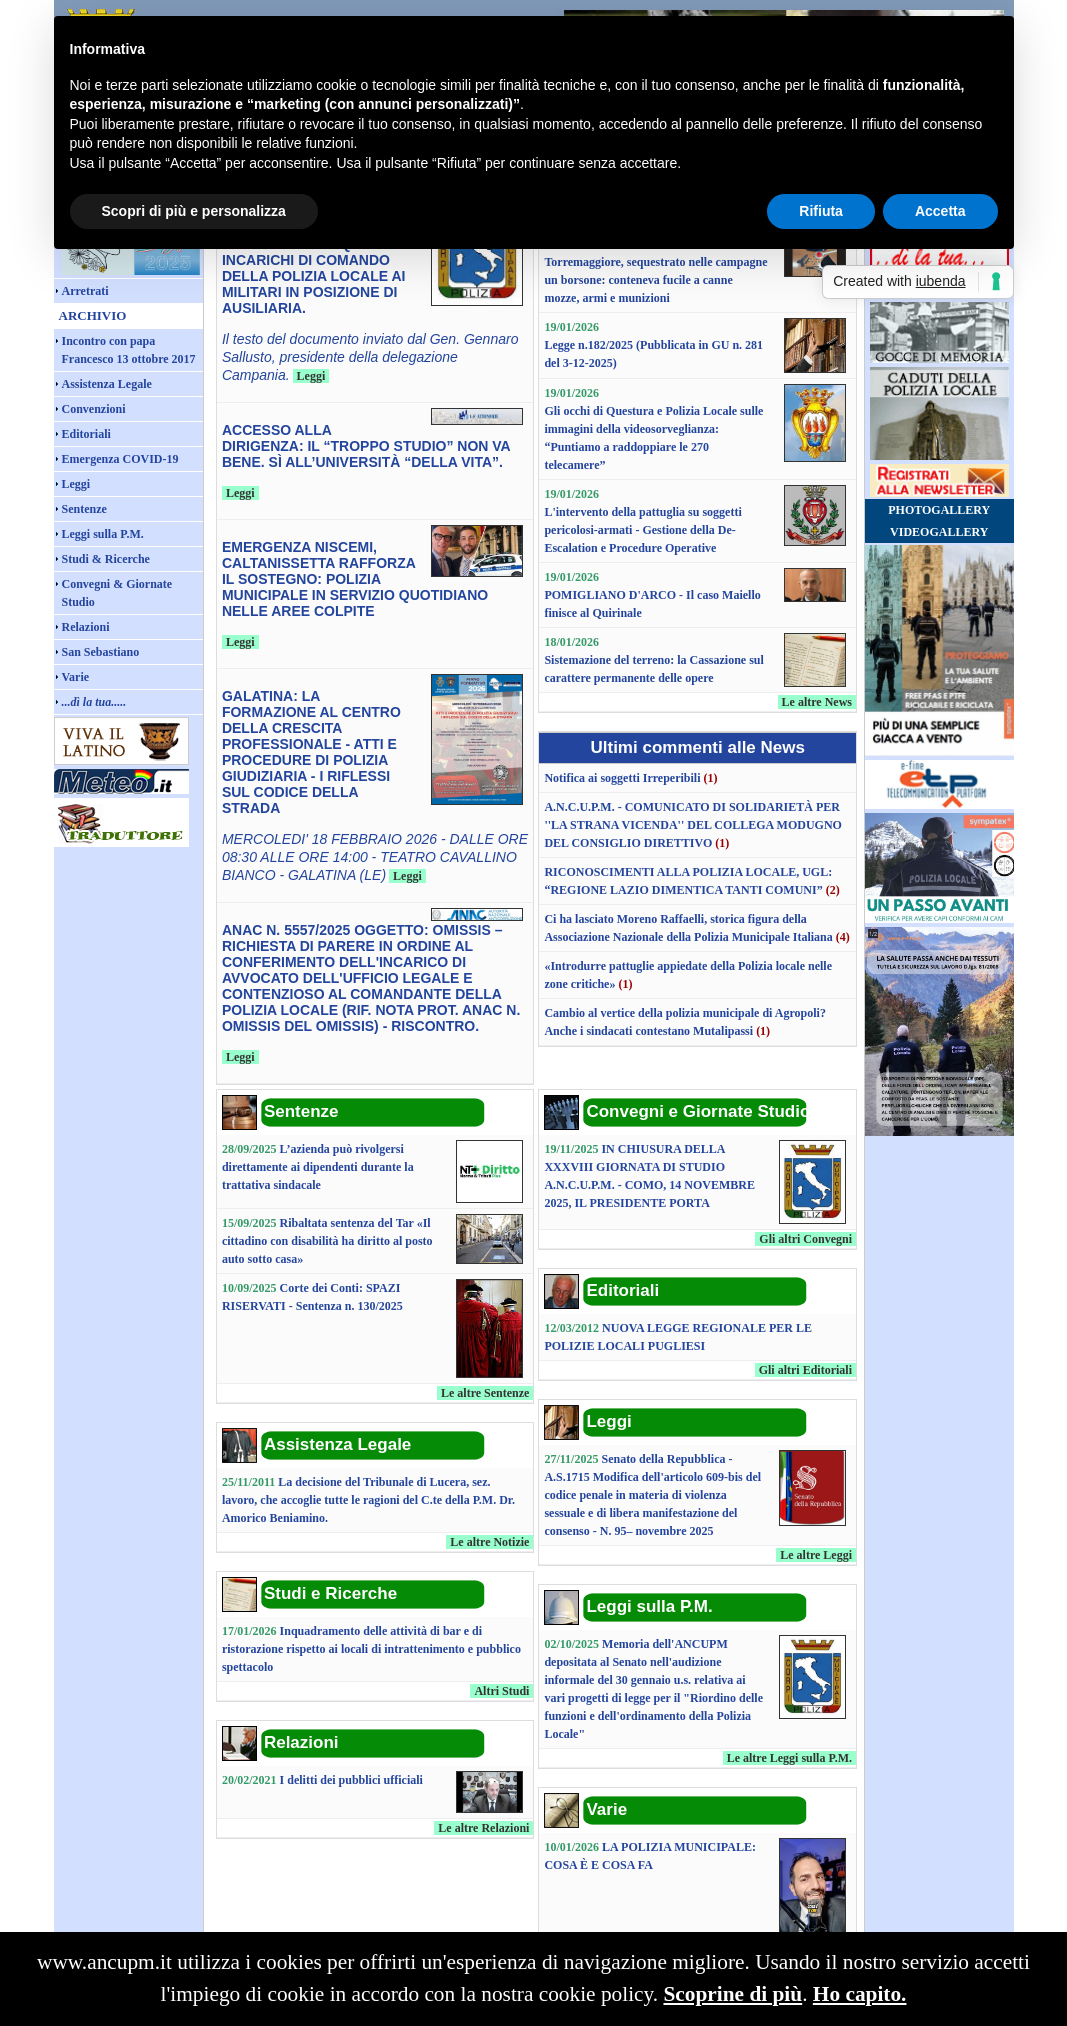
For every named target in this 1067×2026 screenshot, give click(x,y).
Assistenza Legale (107, 384)
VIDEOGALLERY (939, 532)
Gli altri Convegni (805, 1239)
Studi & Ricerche (106, 559)
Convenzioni (94, 409)
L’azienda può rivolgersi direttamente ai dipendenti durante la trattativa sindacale (318, 1167)
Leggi (76, 484)
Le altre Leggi (816, 1555)
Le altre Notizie (489, 1542)
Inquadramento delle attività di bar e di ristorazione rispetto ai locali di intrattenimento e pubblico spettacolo (371, 1649)
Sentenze (84, 509)
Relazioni (86, 627)
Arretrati (85, 291)
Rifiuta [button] (821, 211)
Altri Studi (501, 1691)
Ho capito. (860, 1994)
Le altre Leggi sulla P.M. (789, 1758)
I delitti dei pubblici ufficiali (351, 1780)
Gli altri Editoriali (805, 1370)
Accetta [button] (940, 211)
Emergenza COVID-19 (120, 459)
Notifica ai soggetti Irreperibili (622, 778)
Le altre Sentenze (485, 1393)
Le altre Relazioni (483, 1828)
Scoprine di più (732, 1994)
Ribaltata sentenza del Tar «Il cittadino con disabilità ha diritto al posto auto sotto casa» (327, 1241)
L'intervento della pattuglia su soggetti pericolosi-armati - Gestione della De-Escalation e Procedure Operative (642, 530)
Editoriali (86, 434)
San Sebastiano (101, 652)
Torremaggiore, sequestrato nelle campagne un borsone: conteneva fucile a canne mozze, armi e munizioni (655, 280)
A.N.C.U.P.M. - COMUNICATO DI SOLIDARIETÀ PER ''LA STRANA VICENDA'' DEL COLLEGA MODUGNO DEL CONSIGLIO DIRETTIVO (693, 825)
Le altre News (817, 702)
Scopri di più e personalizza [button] (194, 211)
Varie (76, 677)
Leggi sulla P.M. (103, 534)
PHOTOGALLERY (939, 510)
